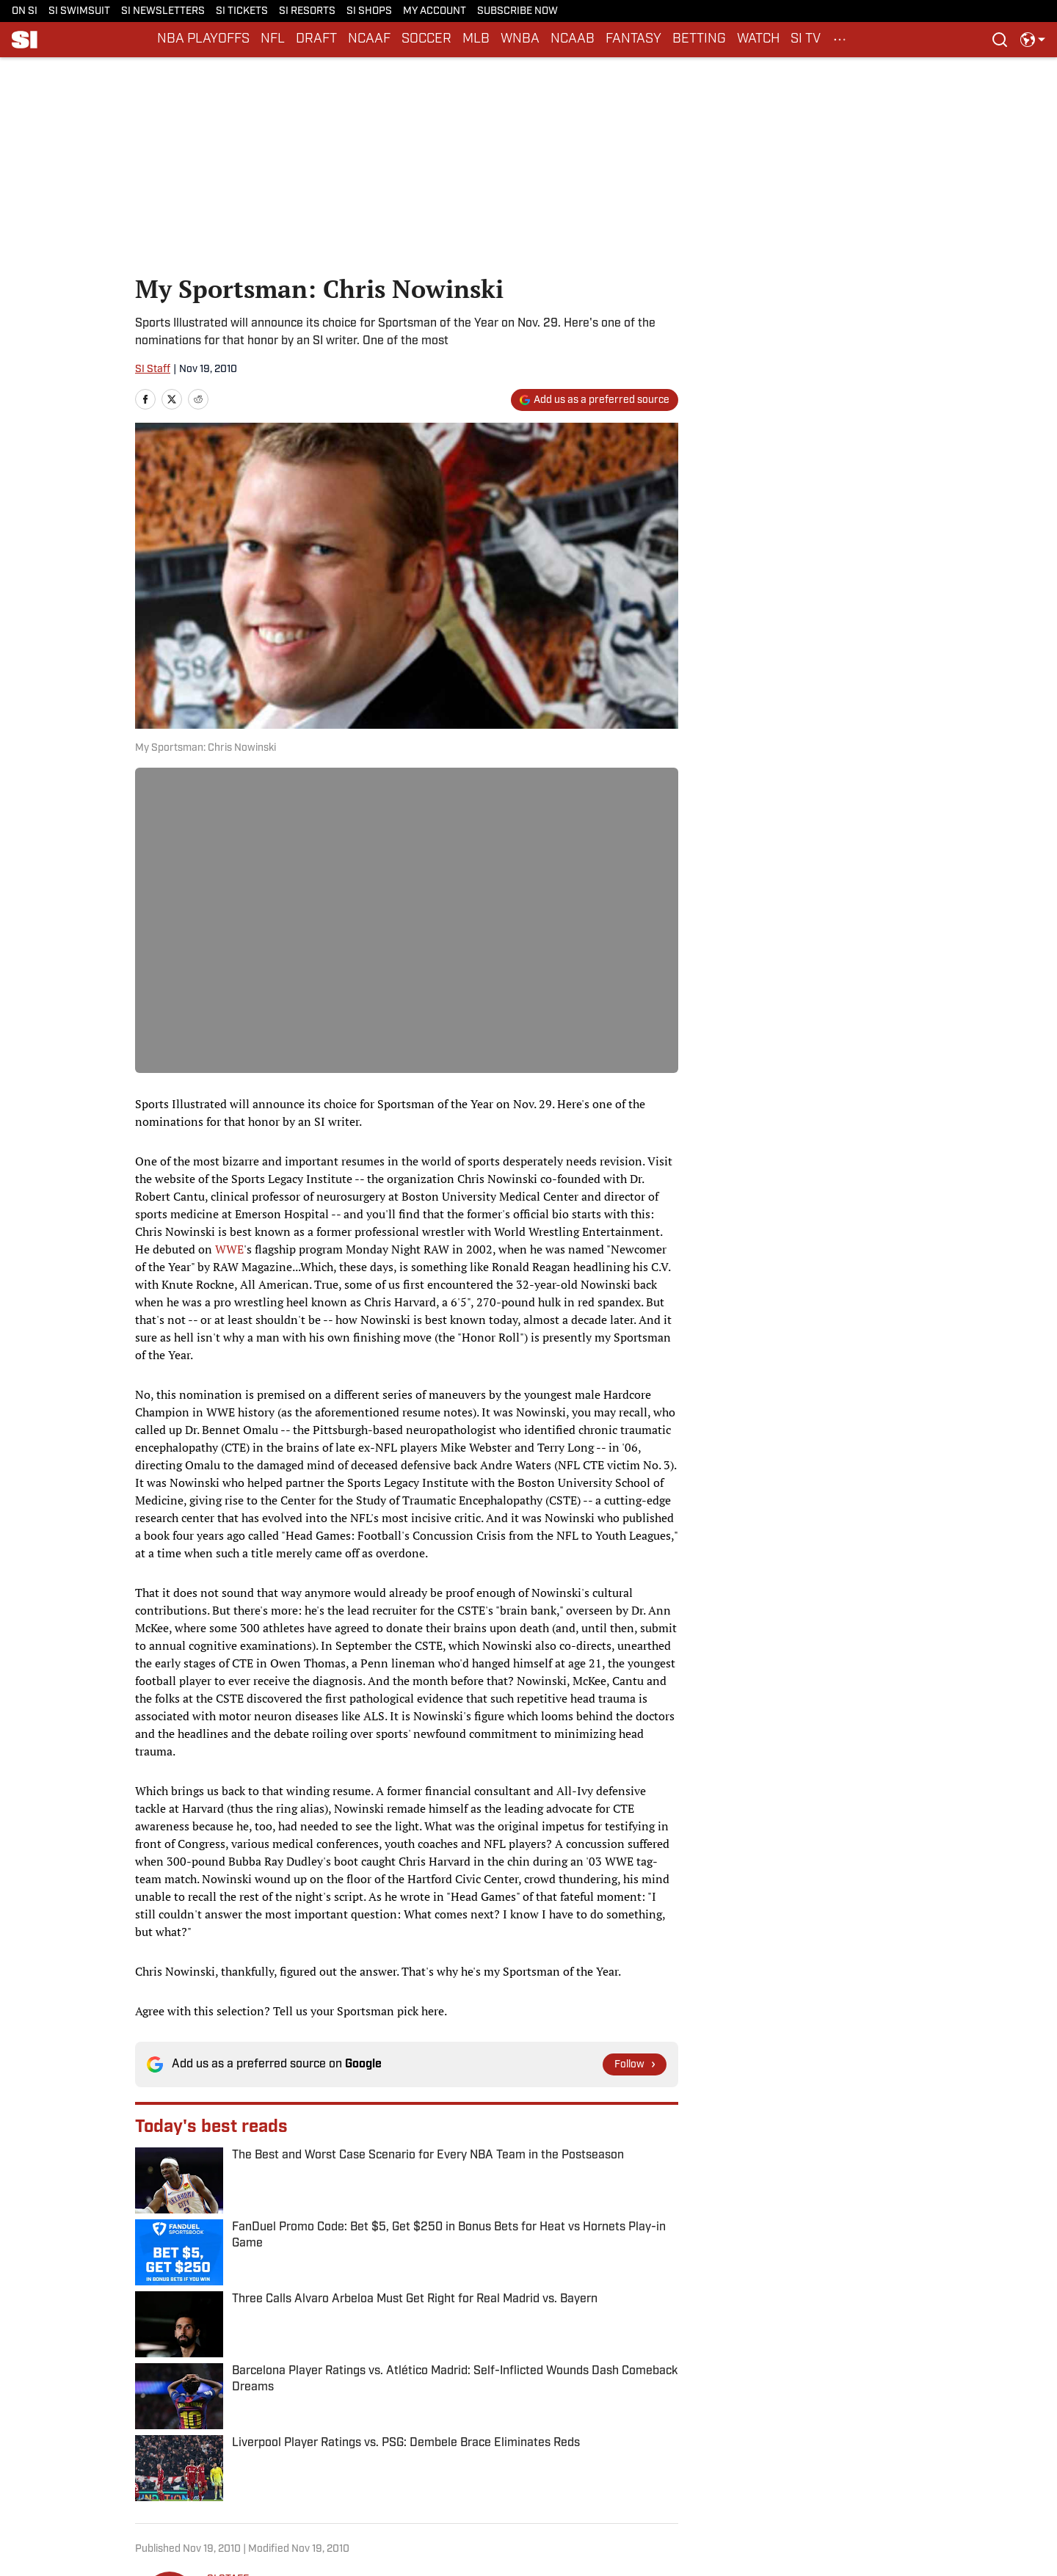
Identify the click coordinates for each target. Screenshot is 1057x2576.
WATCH (758, 39)
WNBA (520, 39)
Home (149, 2368)
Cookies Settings (616, 2491)
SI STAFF (228, 2216)
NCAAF (369, 39)
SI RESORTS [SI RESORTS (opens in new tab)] (307, 11)
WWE (229, 1249)
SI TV (806, 39)
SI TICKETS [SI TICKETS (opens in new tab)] (242, 11)
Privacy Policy (232, 2469)
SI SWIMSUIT (79, 11)
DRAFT (316, 39)
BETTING (699, 39)
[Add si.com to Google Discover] (594, 400)
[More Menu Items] (840, 40)
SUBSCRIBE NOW (517, 11)
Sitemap (219, 2491)
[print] (224, 2297)
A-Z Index (344, 2491)
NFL (273, 39)
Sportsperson (212, 2368)
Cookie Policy (352, 2469)
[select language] (1032, 39)
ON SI (24, 11)
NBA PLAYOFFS (203, 39)
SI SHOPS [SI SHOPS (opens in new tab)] (369, 11)
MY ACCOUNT (434, 11)
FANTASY (633, 39)
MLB (476, 39)
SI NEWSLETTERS (163, 11)
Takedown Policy (480, 2469)
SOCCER (426, 39)
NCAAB (573, 39)
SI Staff (152, 369)
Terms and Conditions (628, 2469)
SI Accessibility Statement (797, 2469)
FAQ (451, 2491)
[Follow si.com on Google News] (634, 2064)
